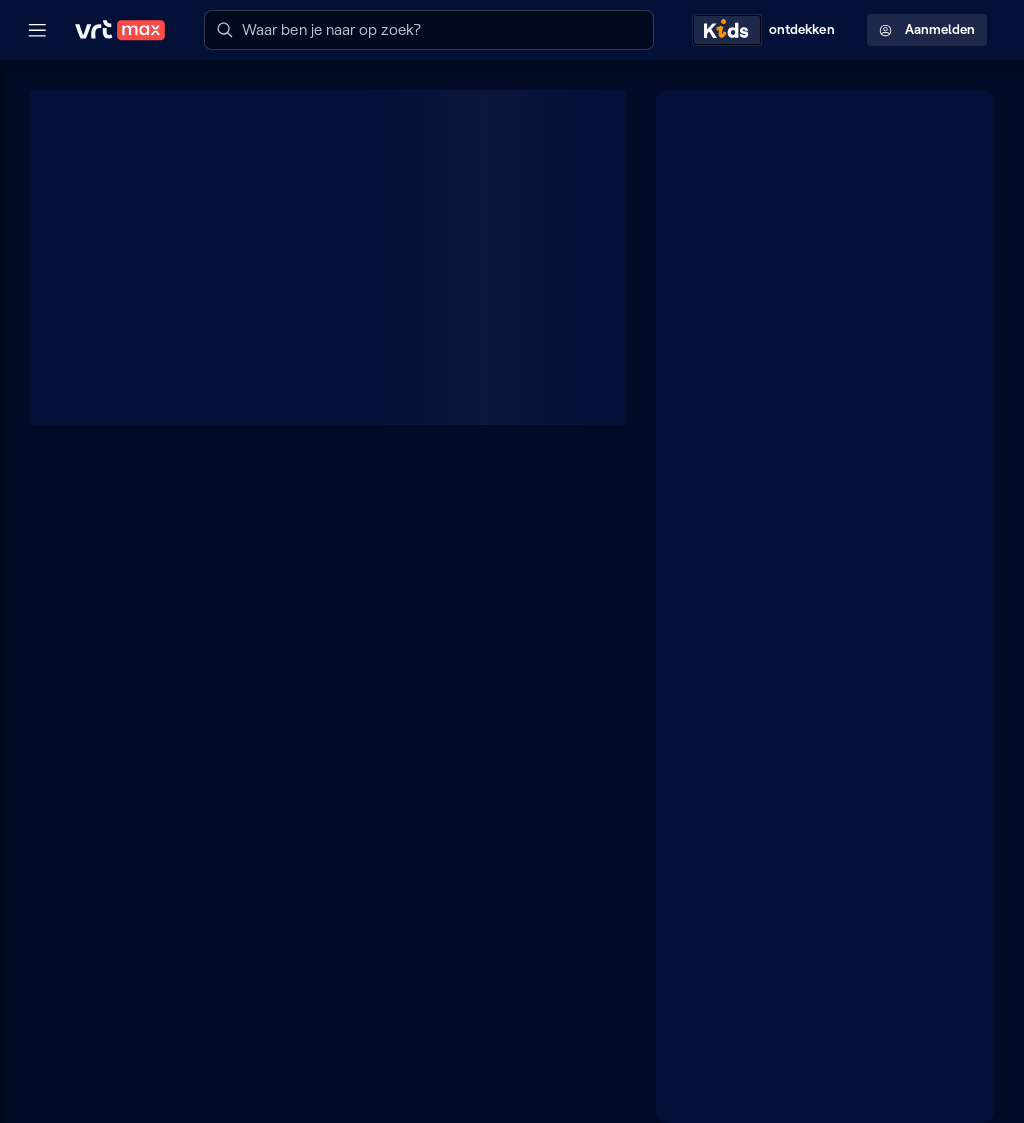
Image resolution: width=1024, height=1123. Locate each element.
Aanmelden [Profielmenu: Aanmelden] (927, 29)
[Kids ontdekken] (768, 30)
